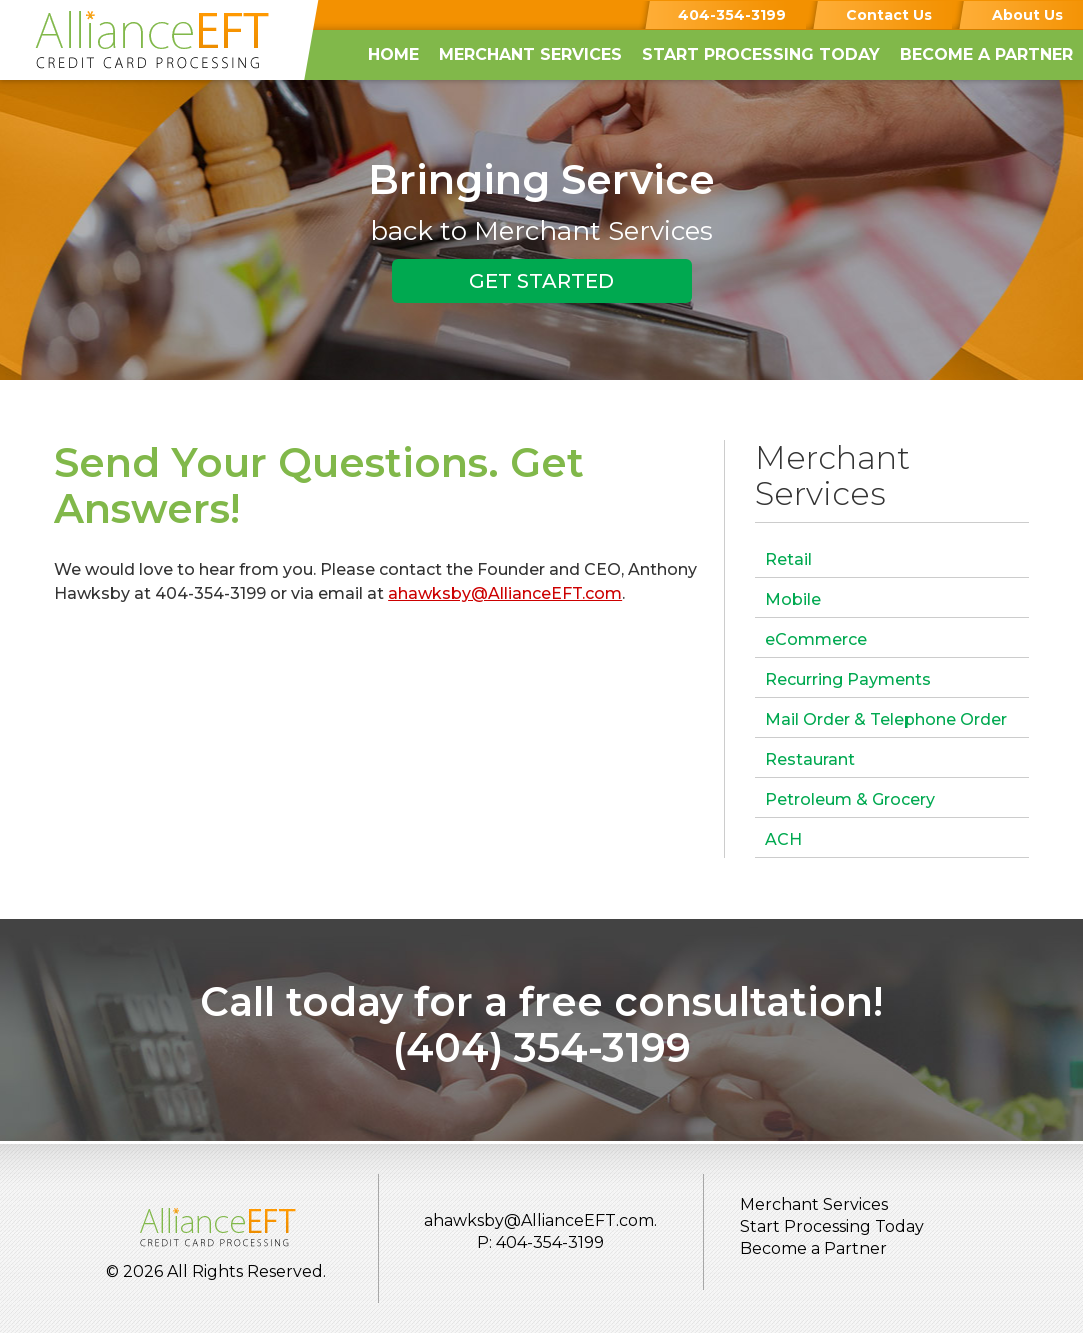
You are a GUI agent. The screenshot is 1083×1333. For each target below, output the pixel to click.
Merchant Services (530, 54)
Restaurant (810, 759)
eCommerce (816, 639)
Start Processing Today (761, 54)
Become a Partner (986, 54)
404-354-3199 (732, 15)
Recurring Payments (848, 679)
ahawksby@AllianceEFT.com (505, 593)
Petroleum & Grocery (850, 799)
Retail (788, 559)
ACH (783, 839)
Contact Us (889, 15)
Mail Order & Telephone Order (886, 719)
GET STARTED (541, 281)
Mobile (793, 599)
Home (393, 54)
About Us (1027, 15)
